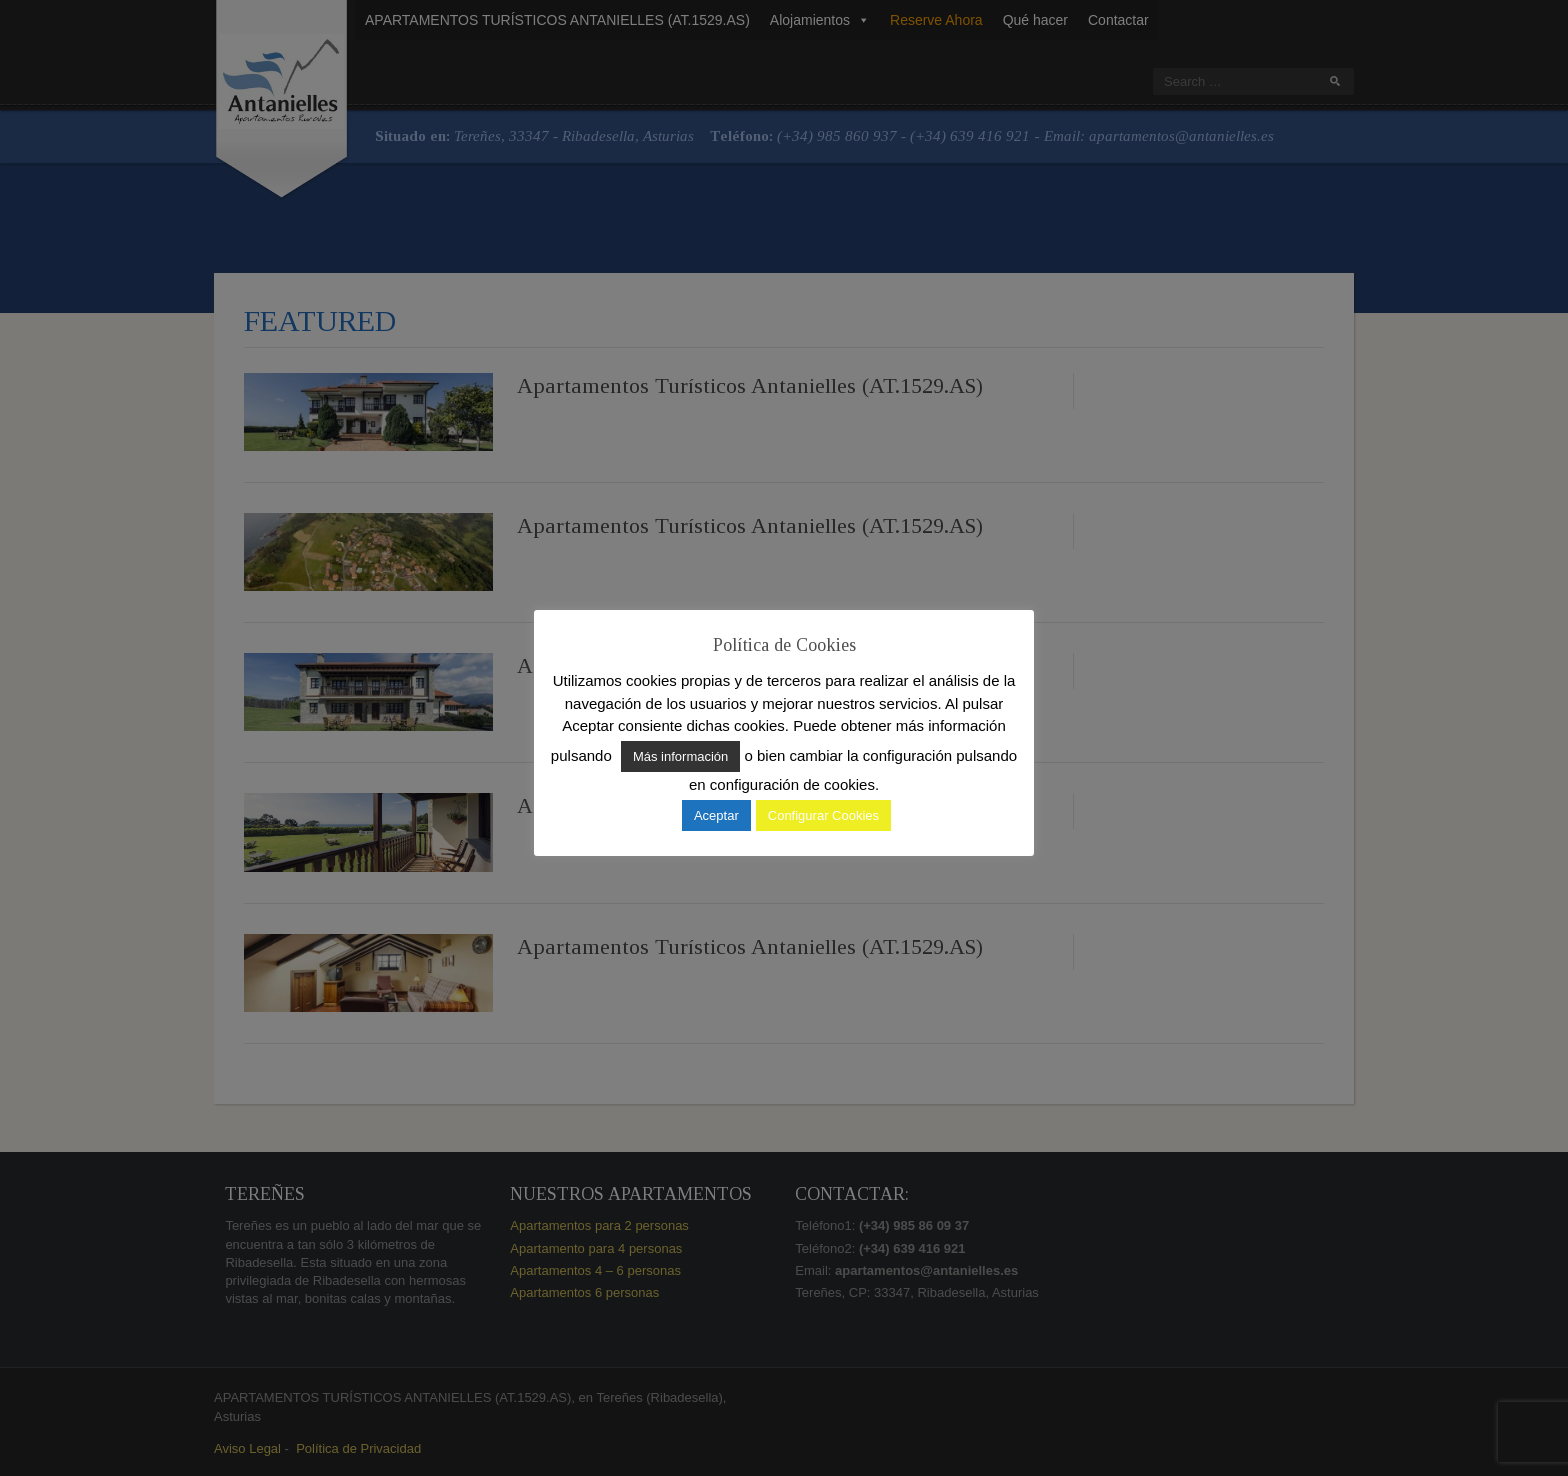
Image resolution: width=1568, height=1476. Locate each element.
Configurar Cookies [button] (823, 815)
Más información (680, 756)
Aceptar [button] (716, 815)
